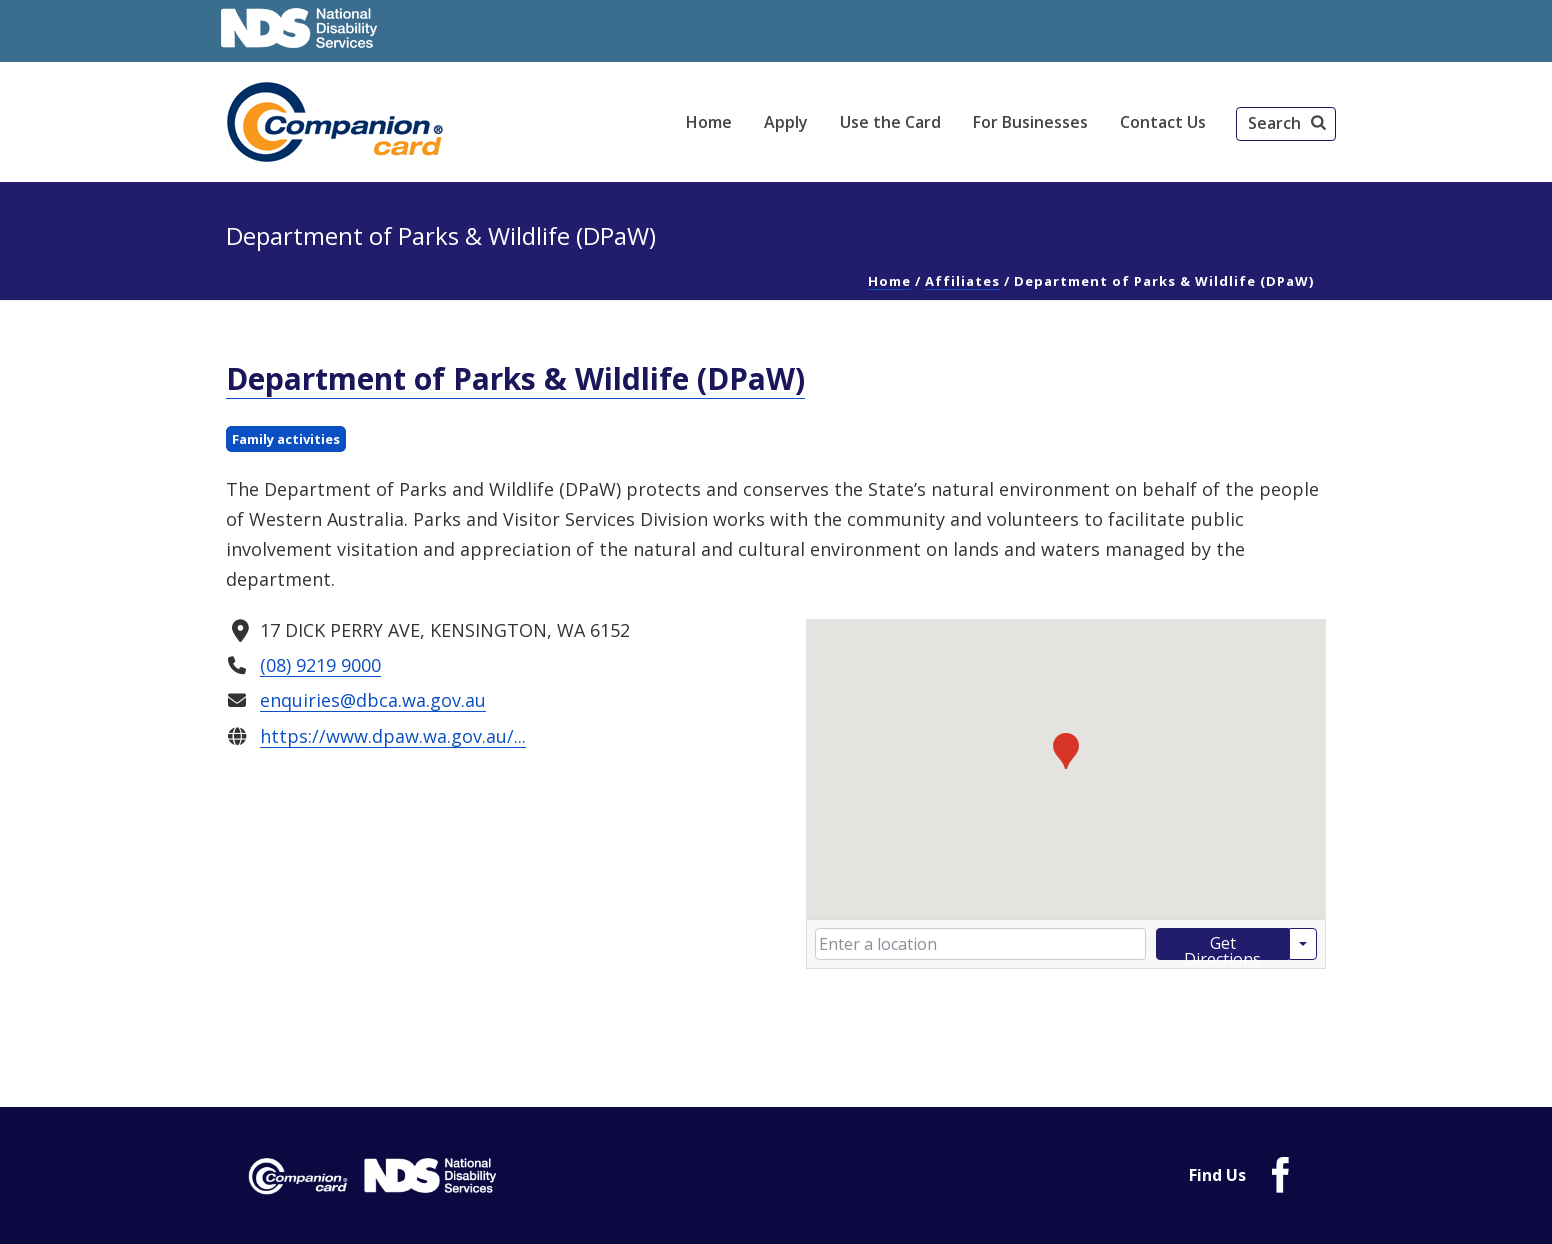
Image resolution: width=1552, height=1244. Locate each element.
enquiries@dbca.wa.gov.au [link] (373, 700)
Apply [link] (786, 122)
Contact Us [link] (1163, 122)
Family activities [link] (286, 439)
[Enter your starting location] (980, 944)
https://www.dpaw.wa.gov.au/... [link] (393, 735)
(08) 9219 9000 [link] (320, 665)
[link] (338, 122)
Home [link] (709, 122)
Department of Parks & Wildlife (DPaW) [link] (515, 378)
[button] (1286, 124)
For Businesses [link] (1030, 122)
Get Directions (1222, 946)
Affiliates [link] (962, 281)
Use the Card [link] (890, 122)
